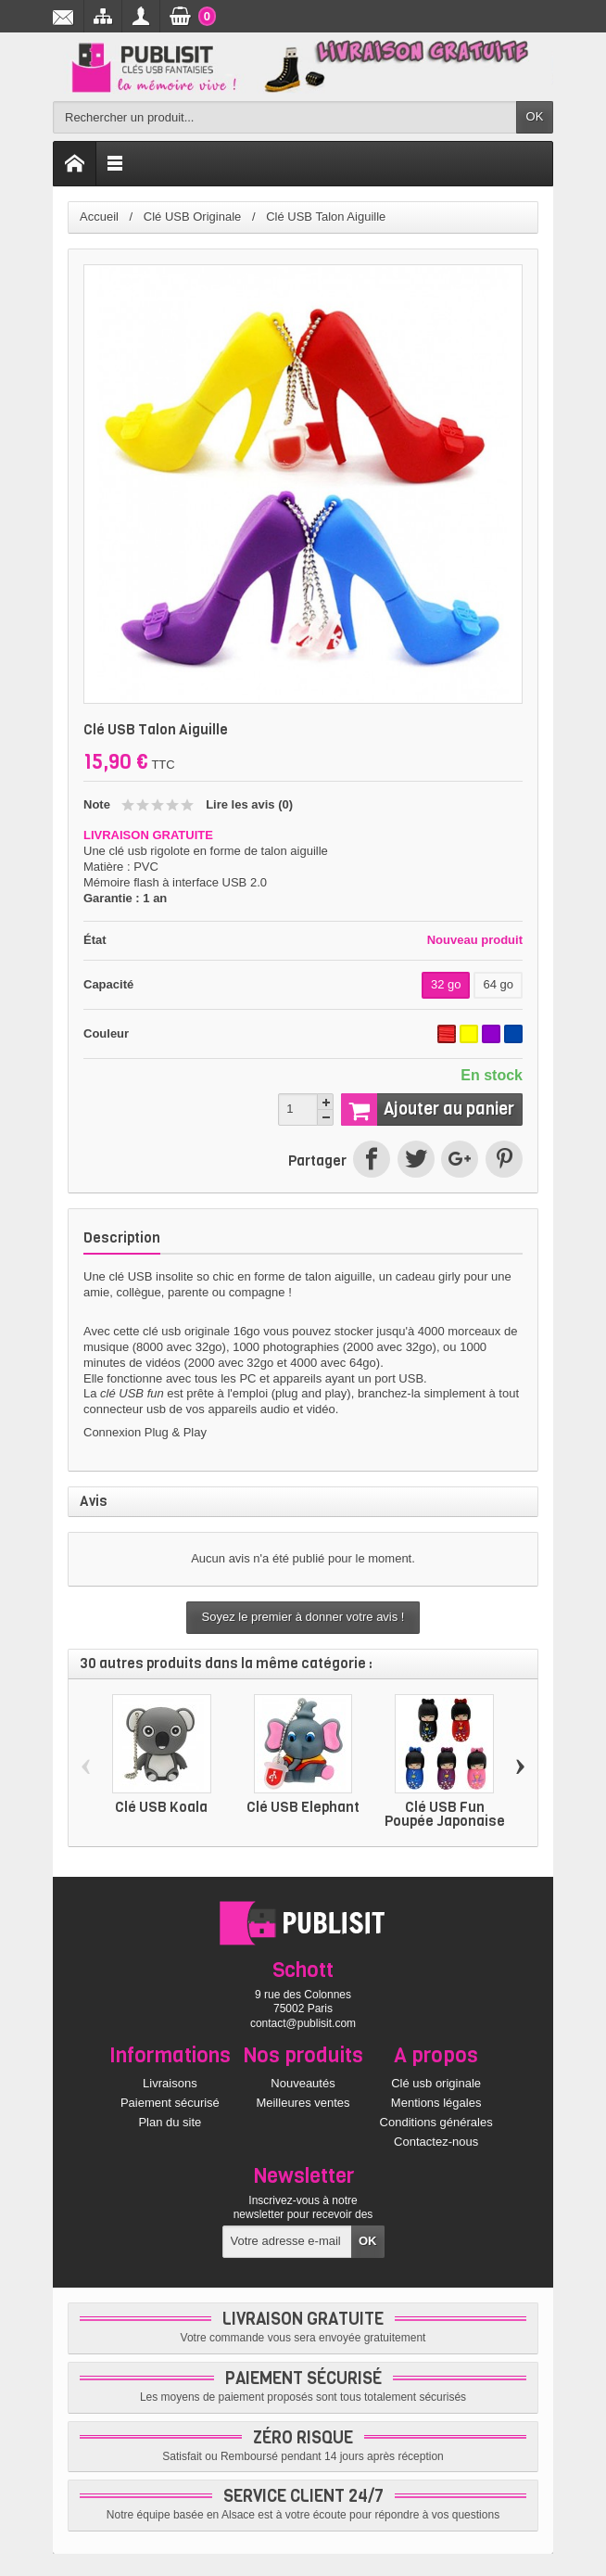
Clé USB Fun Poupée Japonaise (445, 1814)
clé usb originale (186, 1331)
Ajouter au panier (427, 1109)
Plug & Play (176, 1432)
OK (535, 116)
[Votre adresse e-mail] (287, 2241)
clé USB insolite (150, 1276)
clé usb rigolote (148, 851)
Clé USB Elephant (303, 1807)
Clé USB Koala (161, 1807)
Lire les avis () (249, 804)
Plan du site (169, 2122)
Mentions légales (436, 2103)
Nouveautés (303, 2083)
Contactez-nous (436, 2142)
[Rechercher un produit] (285, 117)
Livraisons (170, 2083)
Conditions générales (436, 2122)
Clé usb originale (436, 2083)
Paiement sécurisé (170, 2103)
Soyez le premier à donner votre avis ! (303, 1617)
